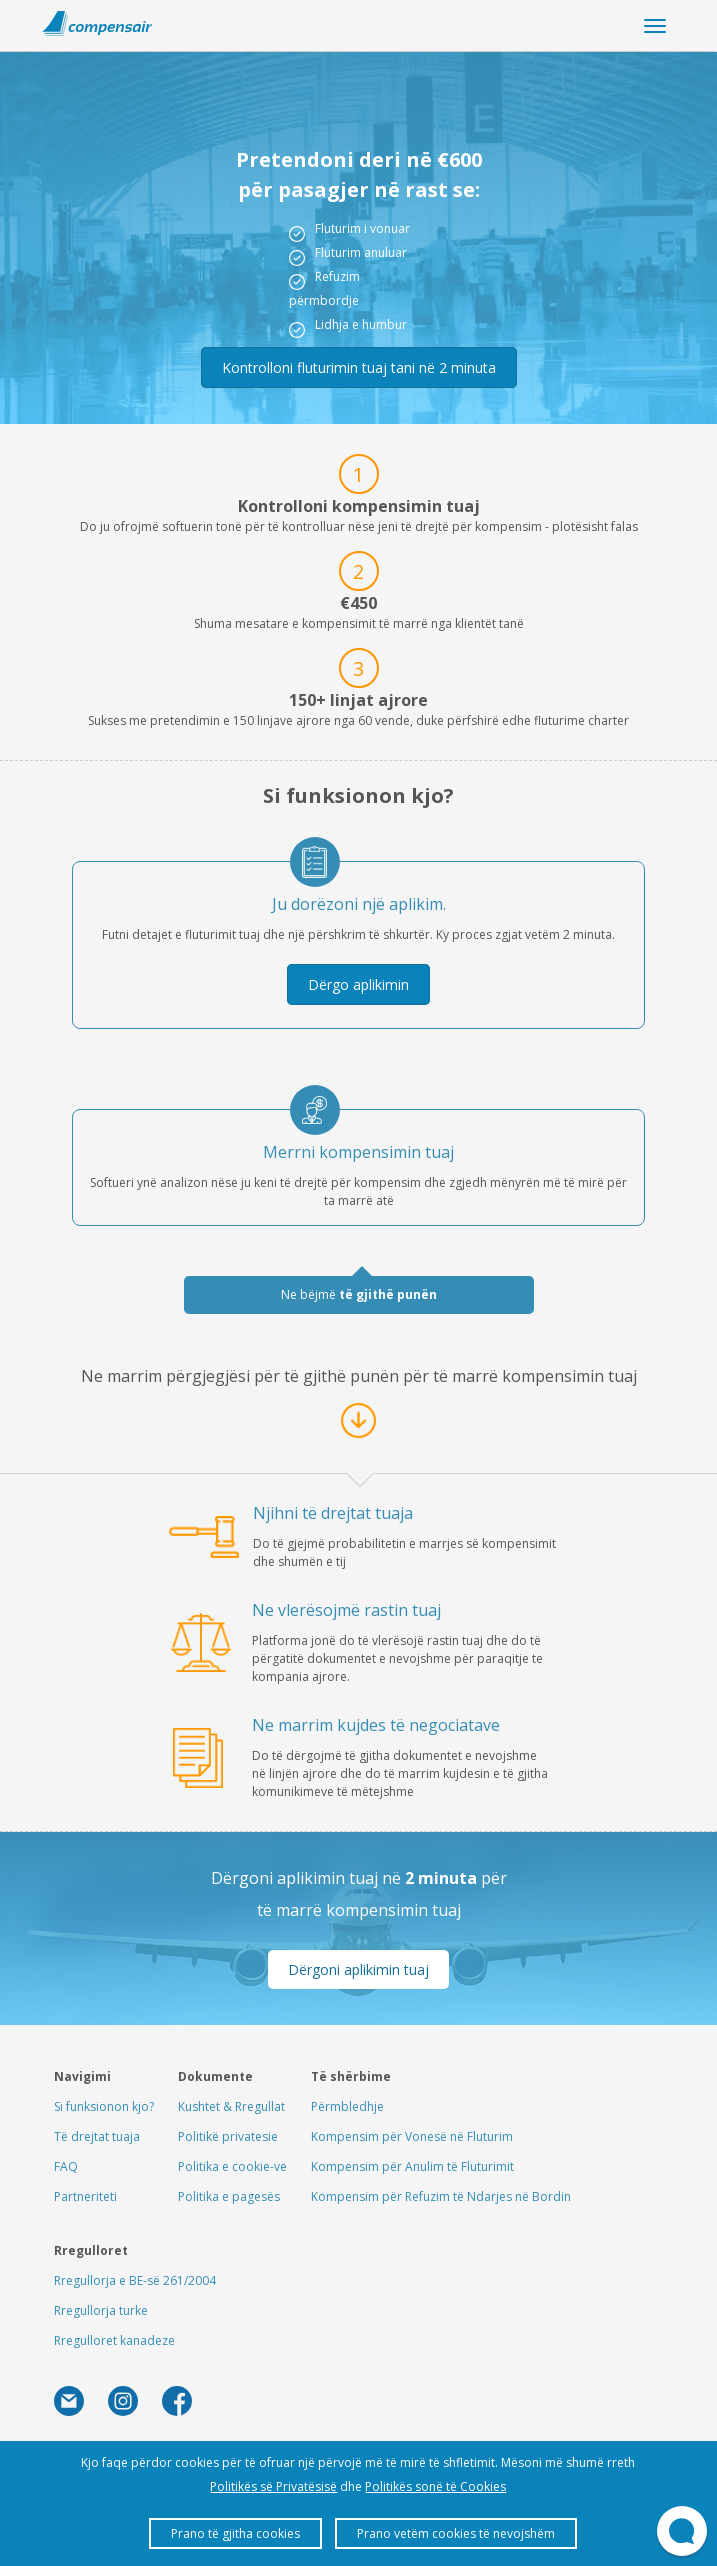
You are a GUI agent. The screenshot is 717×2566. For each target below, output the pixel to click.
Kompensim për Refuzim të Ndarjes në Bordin (441, 2196)
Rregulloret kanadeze (114, 2340)
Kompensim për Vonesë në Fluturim (412, 2136)
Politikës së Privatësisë (273, 2486)
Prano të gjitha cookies (235, 2533)
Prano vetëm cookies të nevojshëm (456, 2533)
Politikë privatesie (228, 2136)
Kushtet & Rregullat (231, 2106)
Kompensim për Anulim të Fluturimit (412, 2166)
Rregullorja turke (101, 2310)
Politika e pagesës (229, 2196)
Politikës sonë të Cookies (435, 2486)
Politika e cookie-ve (232, 2166)
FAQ (66, 2166)
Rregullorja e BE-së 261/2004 (135, 2280)
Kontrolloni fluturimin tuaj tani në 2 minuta (359, 367)
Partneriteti (85, 2196)
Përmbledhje (347, 2106)
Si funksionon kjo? (104, 2106)
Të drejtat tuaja (97, 2136)
